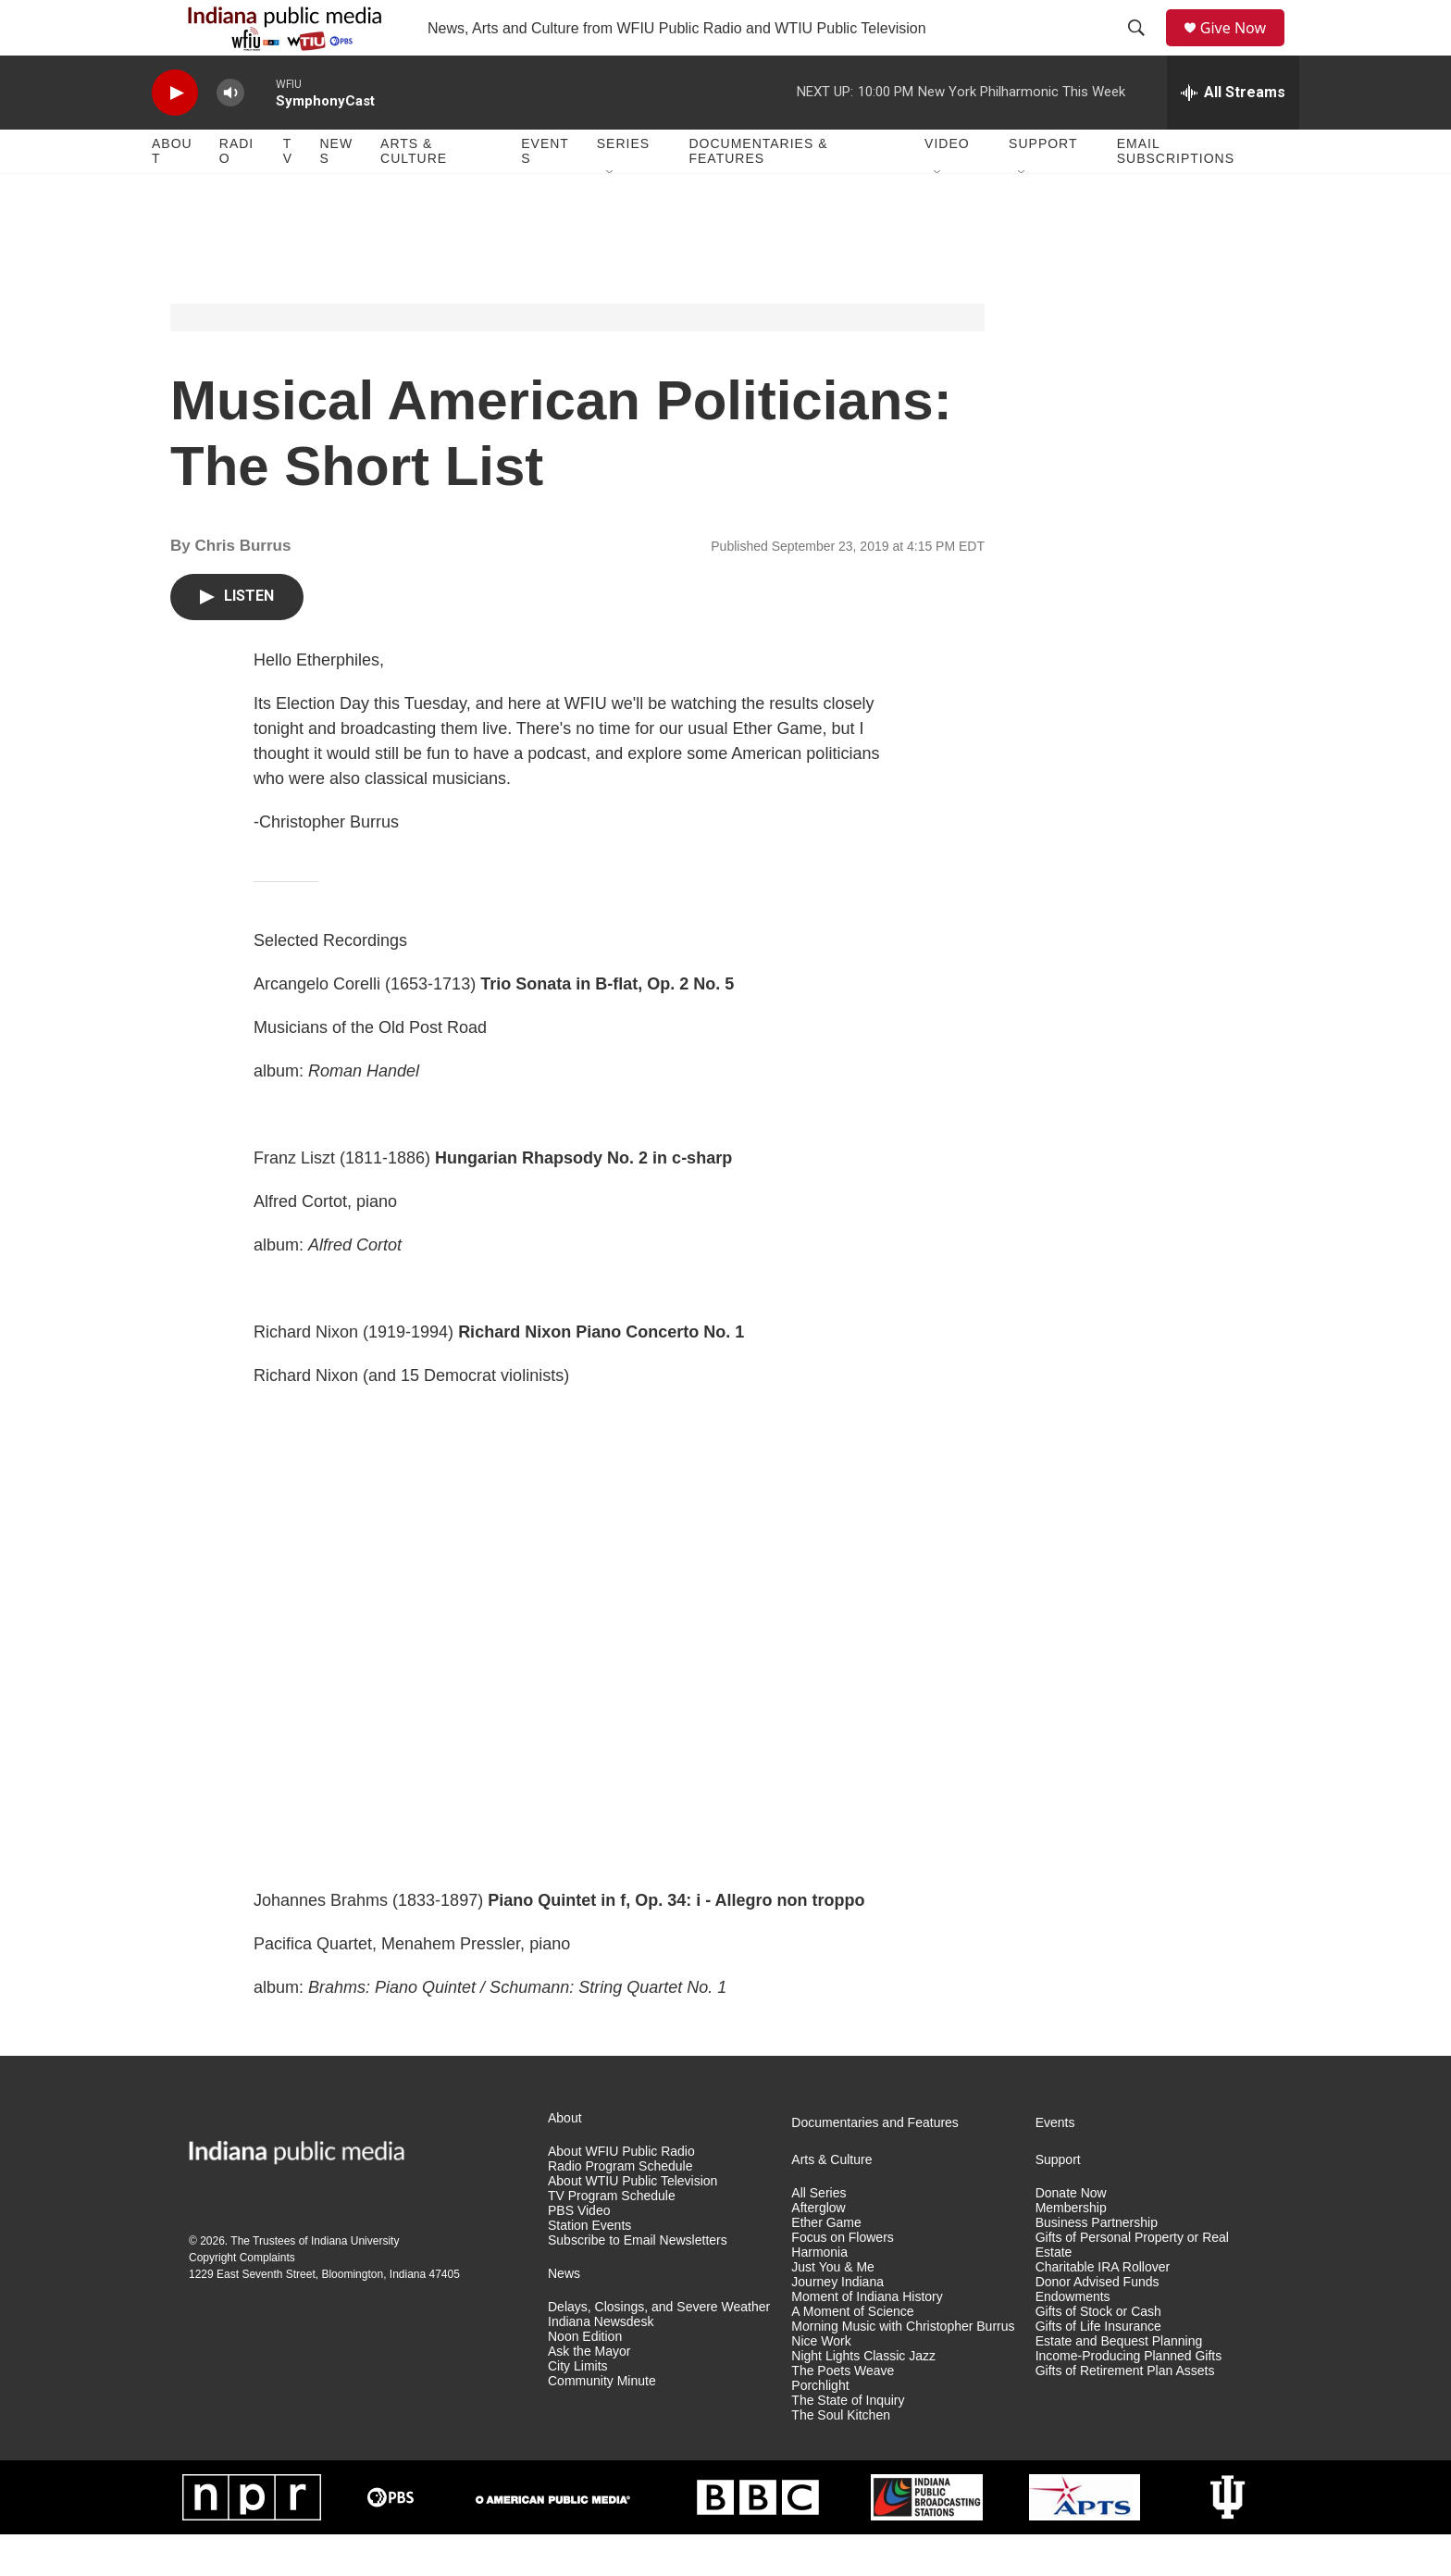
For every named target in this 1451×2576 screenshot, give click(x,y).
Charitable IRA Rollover (1103, 2309)
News (336, 192)
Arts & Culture (413, 192)
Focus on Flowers (842, 2279)
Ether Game (826, 2264)
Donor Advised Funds (1098, 2324)
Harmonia (819, 2294)
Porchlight (820, 2427)
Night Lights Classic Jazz (863, 2398)
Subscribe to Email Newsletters (637, 2282)
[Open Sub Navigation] (610, 214)
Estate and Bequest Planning (1119, 2383)
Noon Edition (585, 2378)
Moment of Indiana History (866, 2339)
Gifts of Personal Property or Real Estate (1132, 2286)
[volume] (230, 135)
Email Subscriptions (1175, 192)
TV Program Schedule (612, 2238)
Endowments (1073, 2339)
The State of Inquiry (847, 2442)
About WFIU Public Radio (621, 2193)
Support (1043, 185)
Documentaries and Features (875, 2165)
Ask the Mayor (589, 2393)
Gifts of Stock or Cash (1098, 2353)
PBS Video (579, 2252)
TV (287, 192)
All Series (818, 2235)
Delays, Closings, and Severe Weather (659, 2349)
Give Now (1244, 48)
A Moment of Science (852, 2353)
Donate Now (1071, 2235)
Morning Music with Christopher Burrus (902, 2368)
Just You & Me (832, 2309)
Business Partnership (1097, 2264)
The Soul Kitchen (840, 2457)
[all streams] (1233, 134)
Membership (1071, 2250)
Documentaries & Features (757, 192)
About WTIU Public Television (632, 2223)
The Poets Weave (842, 2413)
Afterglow (818, 2250)
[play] (175, 134)
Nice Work (820, 2383)
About (172, 192)
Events (545, 192)
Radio (236, 192)
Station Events (589, 2267)
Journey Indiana (837, 2324)
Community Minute (602, 2423)
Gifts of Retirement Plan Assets (1125, 2413)
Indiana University (355, 2282)
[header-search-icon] (1142, 49)
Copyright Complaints (242, 2299)
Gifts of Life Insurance (1098, 2368)
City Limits (578, 2408)
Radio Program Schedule (620, 2208)
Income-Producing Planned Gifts (1129, 2398)
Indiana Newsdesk (600, 2364)
